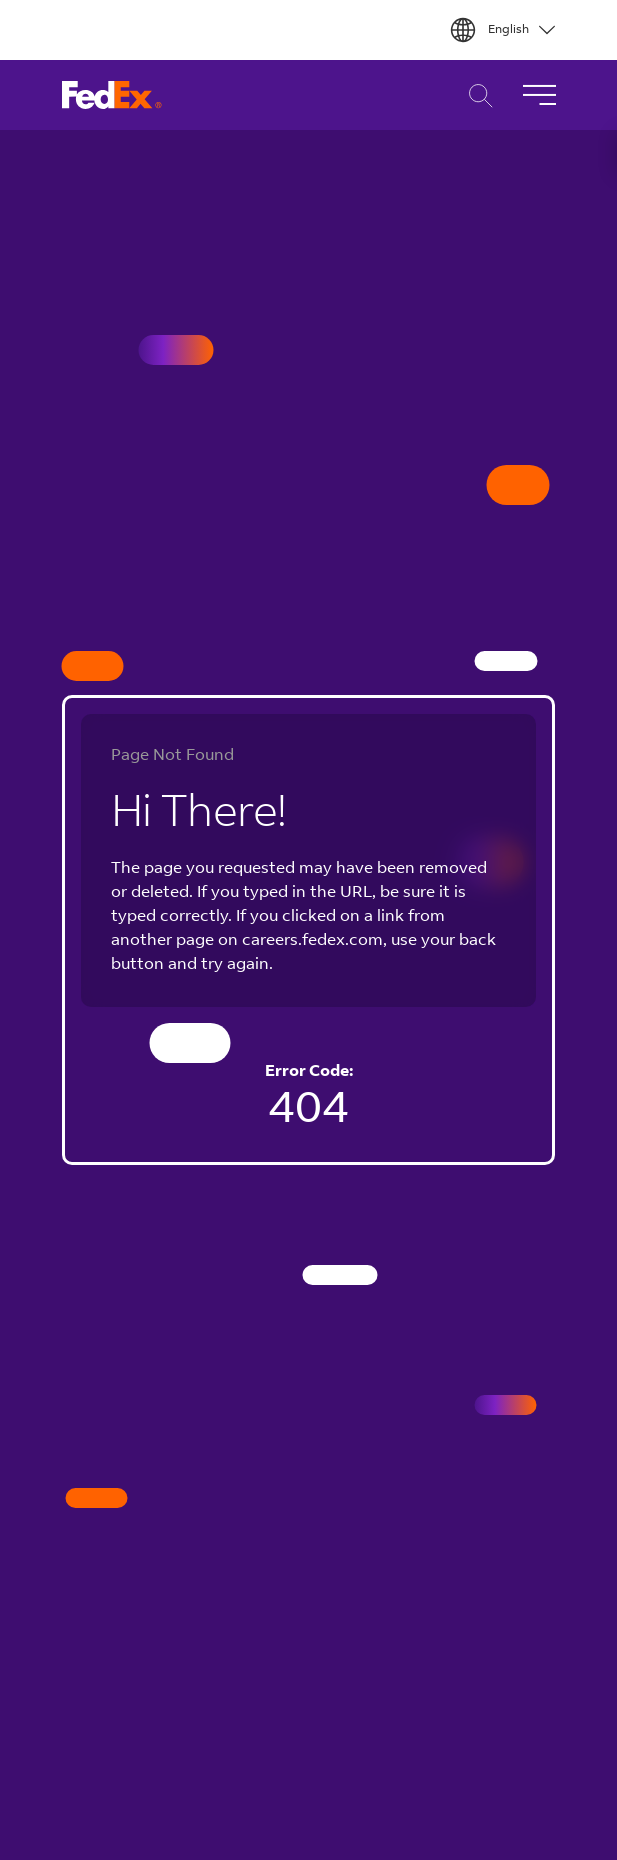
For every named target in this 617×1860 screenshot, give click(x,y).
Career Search (475, 95)
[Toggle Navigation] (539, 95)
